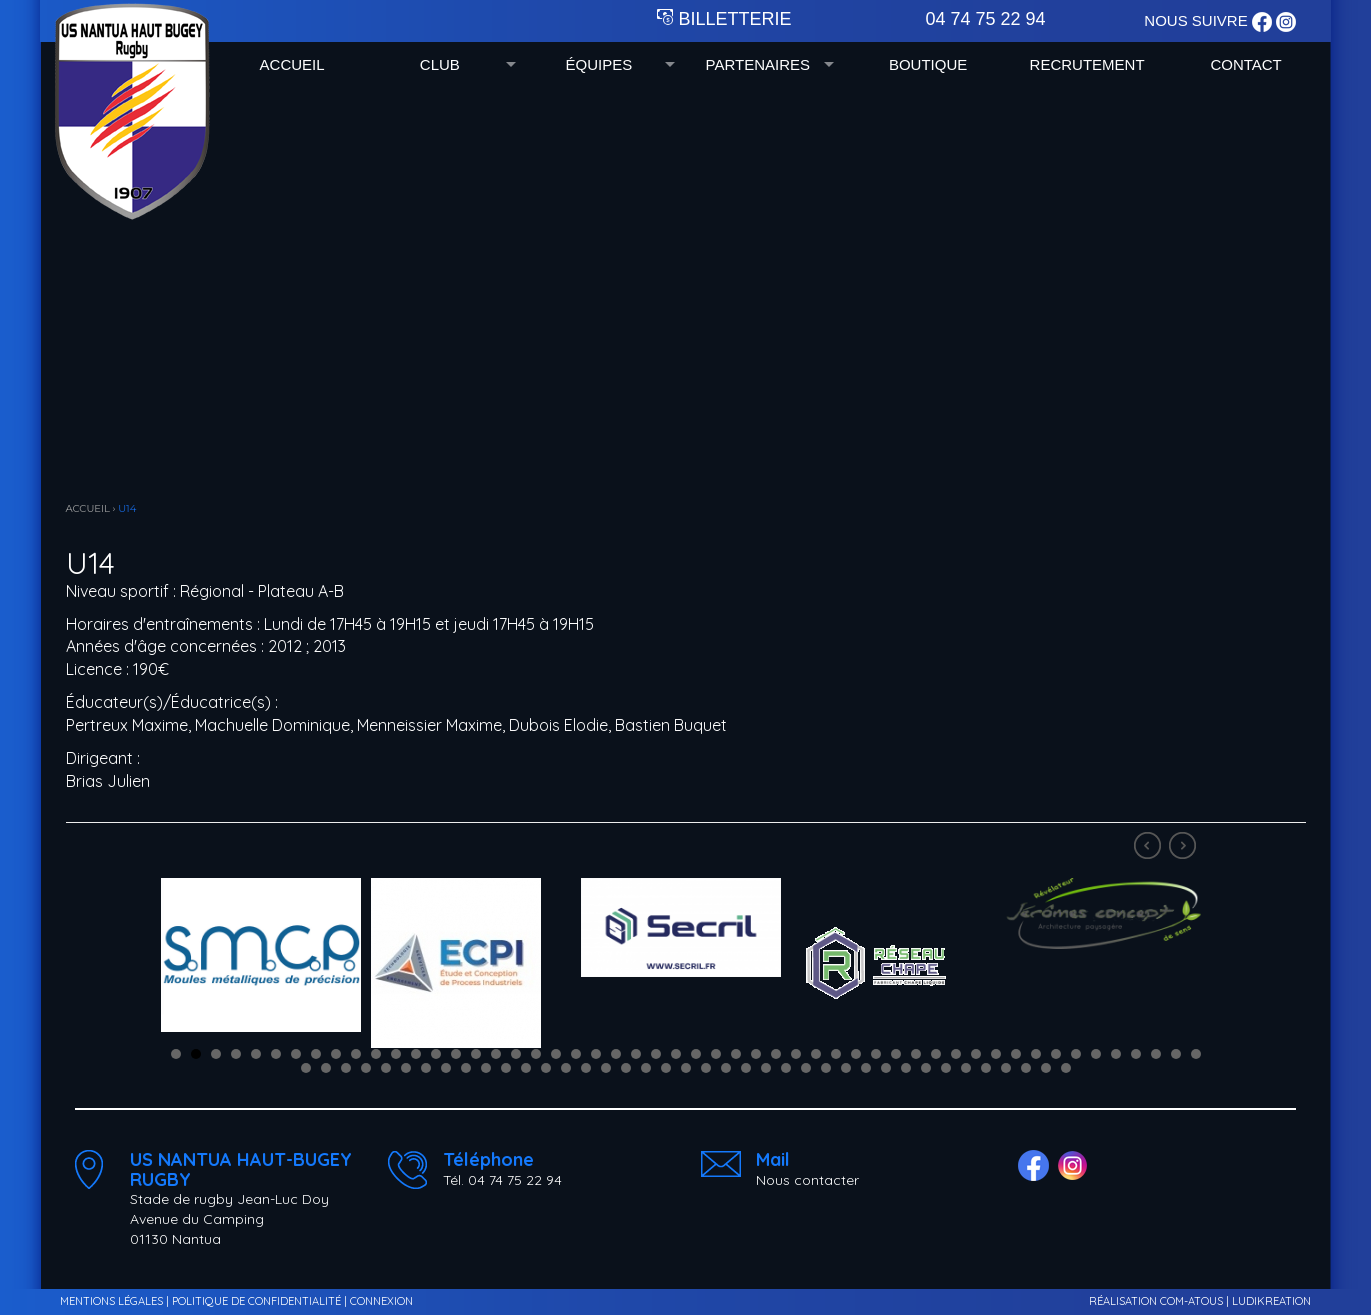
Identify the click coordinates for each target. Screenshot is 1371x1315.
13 (416, 1054)
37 (896, 1054)
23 (616, 1054)
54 (326, 1068)
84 (926, 1068)
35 (856, 1054)
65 (546, 1068)
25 (656, 1054)
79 (826, 1068)
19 (536, 1054)
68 (606, 1068)
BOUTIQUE (928, 64)
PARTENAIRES (758, 64)
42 (996, 1054)
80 (846, 1068)
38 (916, 1054)
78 (806, 1068)
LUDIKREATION (1271, 1301)
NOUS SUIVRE (1198, 20)
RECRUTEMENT (1087, 64)
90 (1046, 1068)
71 (666, 1068)
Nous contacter (807, 1180)
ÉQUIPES (598, 64)
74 (726, 1068)
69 (626, 1068)
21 (576, 1054)
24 (636, 1054)
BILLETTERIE (724, 19)
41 (976, 1054)
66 (566, 1068)
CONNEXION (381, 1301)
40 (956, 1054)
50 (1156, 1054)
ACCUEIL (292, 64)
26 (676, 1054)
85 (946, 1068)
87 (986, 1068)
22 (596, 1054)
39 (936, 1054)
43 (1016, 1054)
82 (886, 1068)
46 (1076, 1054)
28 (716, 1054)
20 (556, 1054)
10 (356, 1054)
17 (496, 1054)
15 (456, 1054)
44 (1036, 1054)
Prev (1150, 848)
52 (1196, 1054)
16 (476, 1054)
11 (376, 1054)
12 (396, 1054)
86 (966, 1068)
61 (466, 1068)
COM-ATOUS (1191, 1301)
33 (816, 1054)
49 (1136, 1054)
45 (1056, 1054)
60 (446, 1068)
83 (906, 1068)
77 (786, 1068)
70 (646, 1068)
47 (1096, 1054)
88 (1006, 1068)
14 (436, 1054)
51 (1176, 1054)
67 (586, 1068)
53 (306, 1068)
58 (406, 1068)
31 (776, 1054)
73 (706, 1068)
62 (486, 1068)
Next (1185, 848)
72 (686, 1068)
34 (836, 1054)
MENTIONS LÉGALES (111, 1301)
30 (756, 1054)
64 (526, 1068)
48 (1116, 1054)
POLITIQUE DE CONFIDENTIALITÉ (256, 1301)
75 (746, 1068)
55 (346, 1068)
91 (1066, 1068)
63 (506, 1068)
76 (766, 1068)
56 (366, 1068)
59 (426, 1068)
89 (1026, 1068)
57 (386, 1068)
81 (866, 1068)
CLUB (440, 64)
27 (696, 1054)
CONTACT (1245, 64)
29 (736, 1054)
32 (796, 1054)
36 (876, 1054)
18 (516, 1054)
